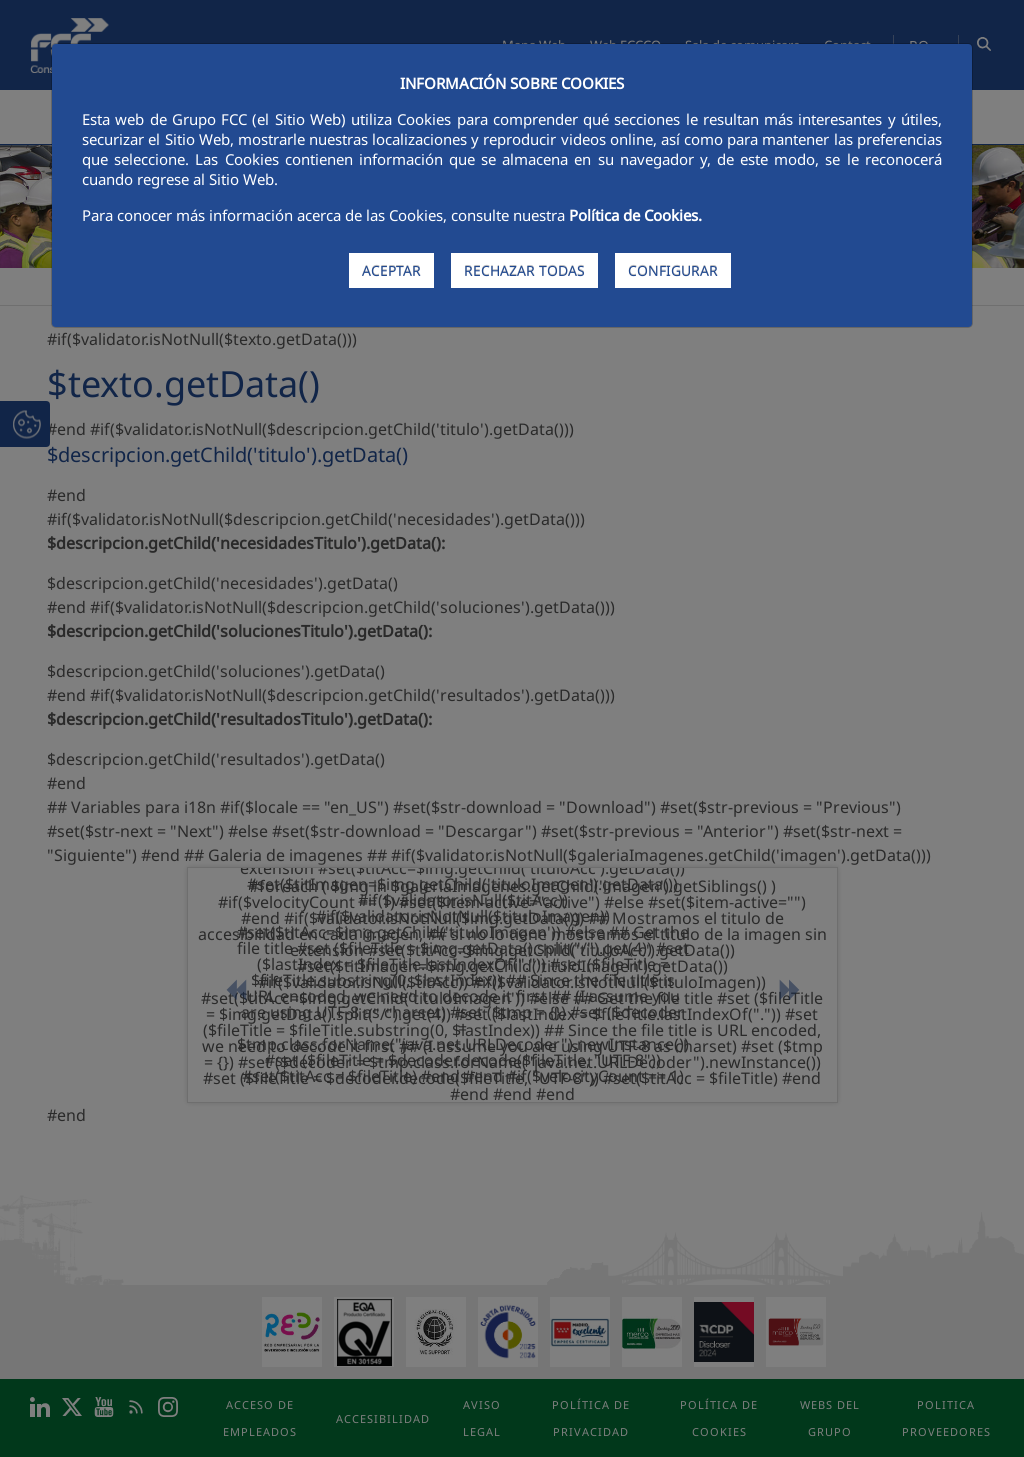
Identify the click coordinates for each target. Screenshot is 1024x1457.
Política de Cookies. (635, 215)
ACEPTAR (391, 270)
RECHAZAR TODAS (524, 270)
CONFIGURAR (673, 270)
